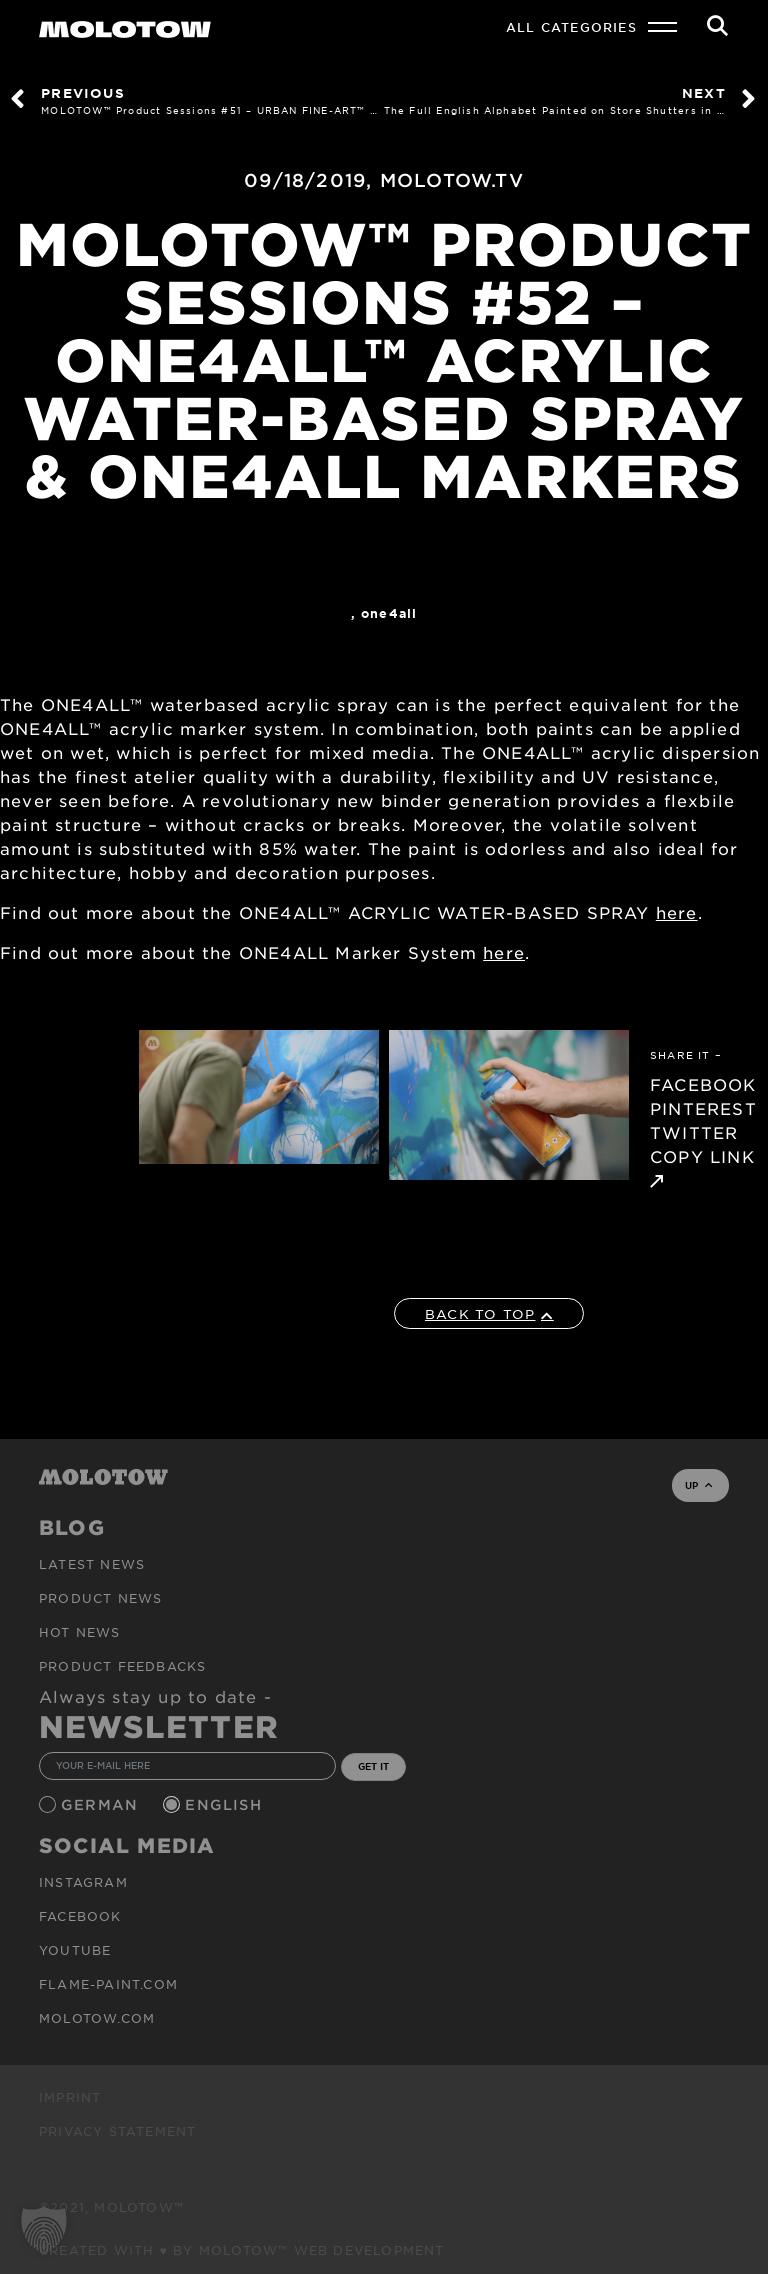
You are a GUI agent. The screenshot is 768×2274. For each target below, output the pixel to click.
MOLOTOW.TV (452, 180)
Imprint (70, 2097)
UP (698, 1485)
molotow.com (97, 2018)
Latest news (92, 1564)
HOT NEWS (80, 1632)
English (226, 1804)
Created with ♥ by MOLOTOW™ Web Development (242, 2250)
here (677, 912)
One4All (389, 613)
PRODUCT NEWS (100, 1598)
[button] (44, 2230)
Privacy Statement (117, 2131)
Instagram (83, 1882)
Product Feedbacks (122, 1666)
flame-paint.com (108, 1984)
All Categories (571, 27)
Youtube (75, 1950)
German (102, 1804)
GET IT (373, 1766)
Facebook (80, 1916)
